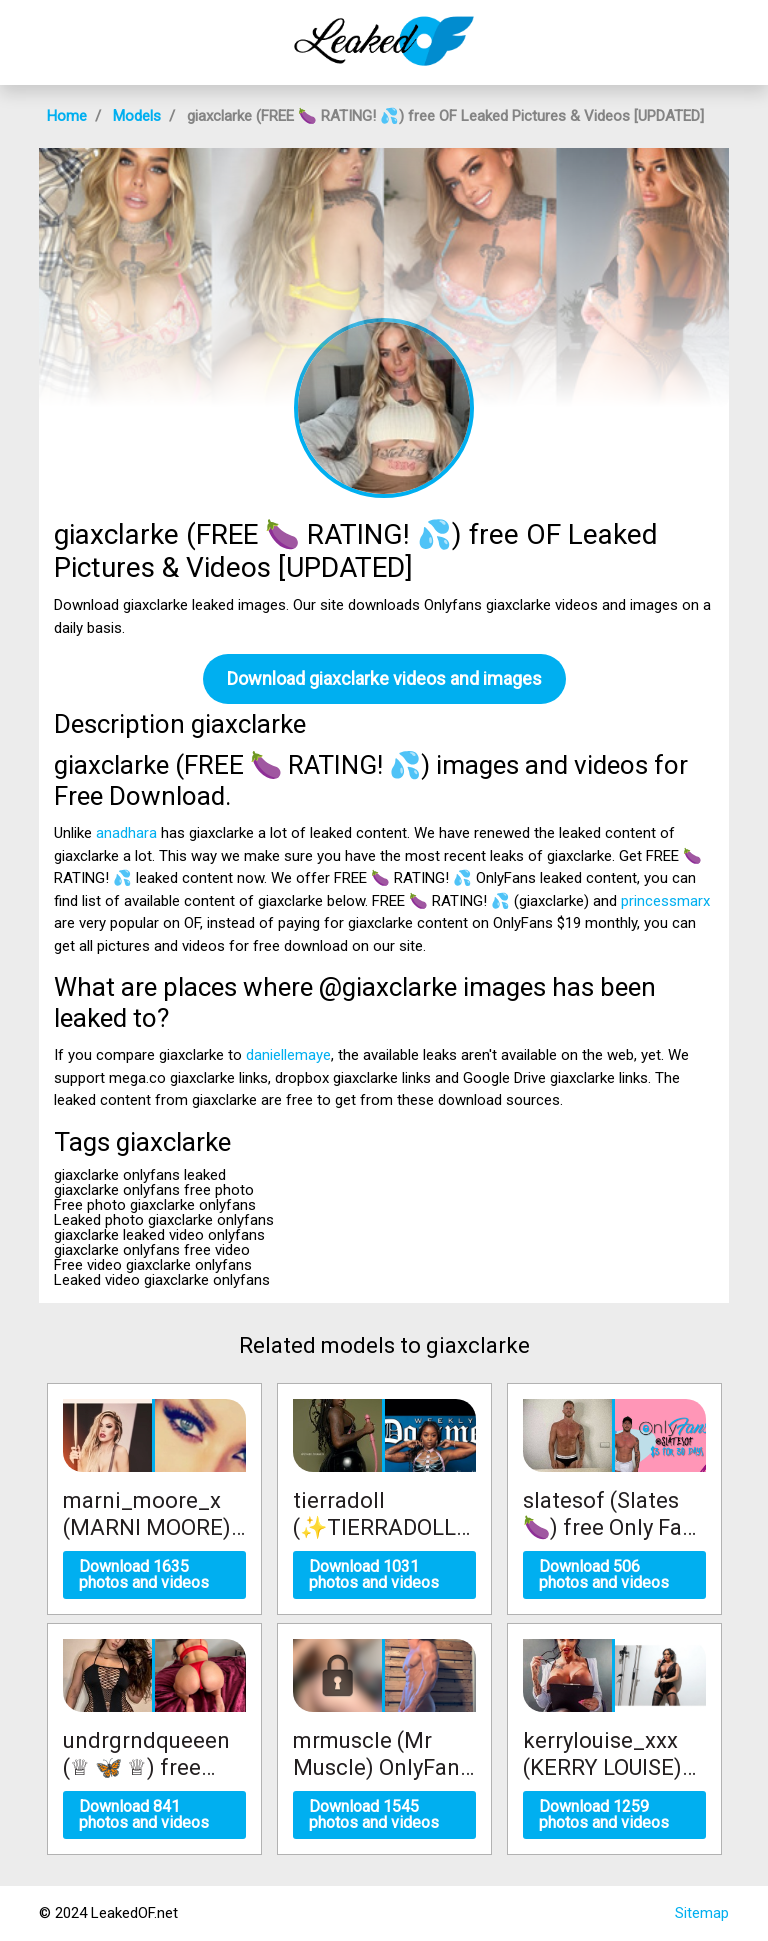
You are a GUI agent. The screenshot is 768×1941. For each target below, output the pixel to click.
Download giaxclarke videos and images (384, 678)
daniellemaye (288, 1055)
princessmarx (665, 901)
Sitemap (702, 1913)
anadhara (126, 833)
